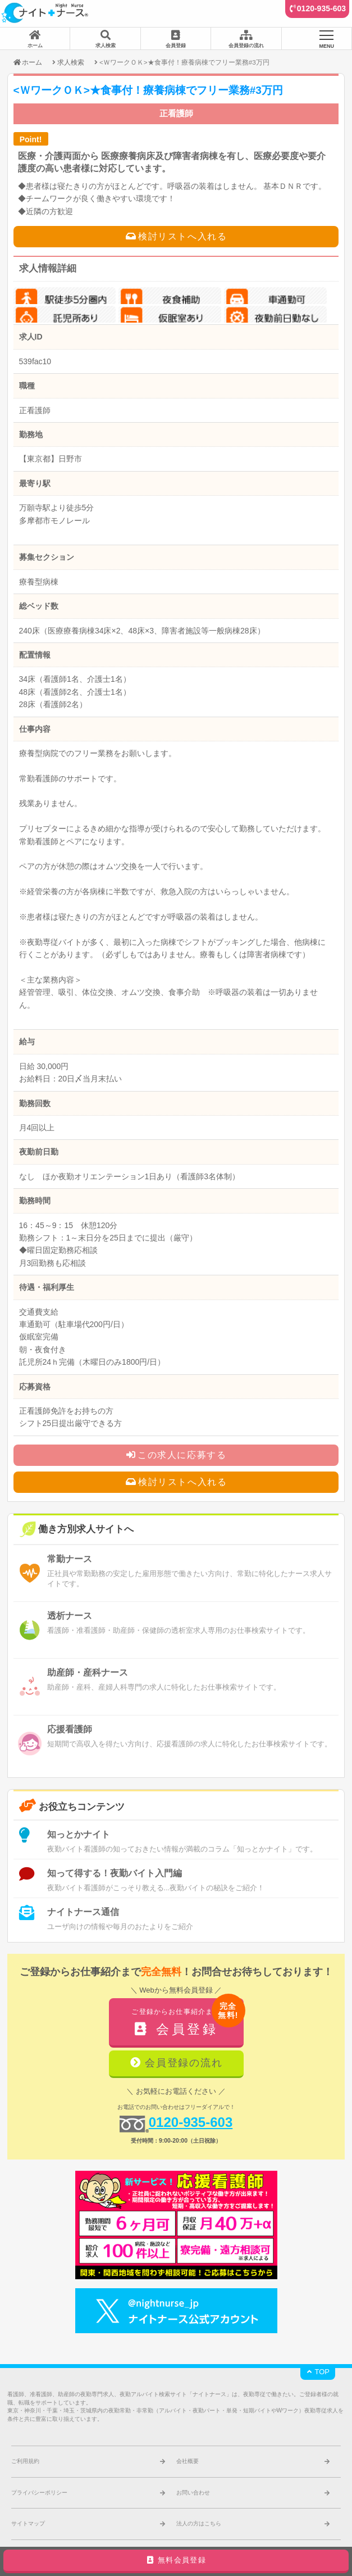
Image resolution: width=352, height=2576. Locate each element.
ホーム (27, 62)
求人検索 (70, 62)
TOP (318, 2371)
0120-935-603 (321, 8)
